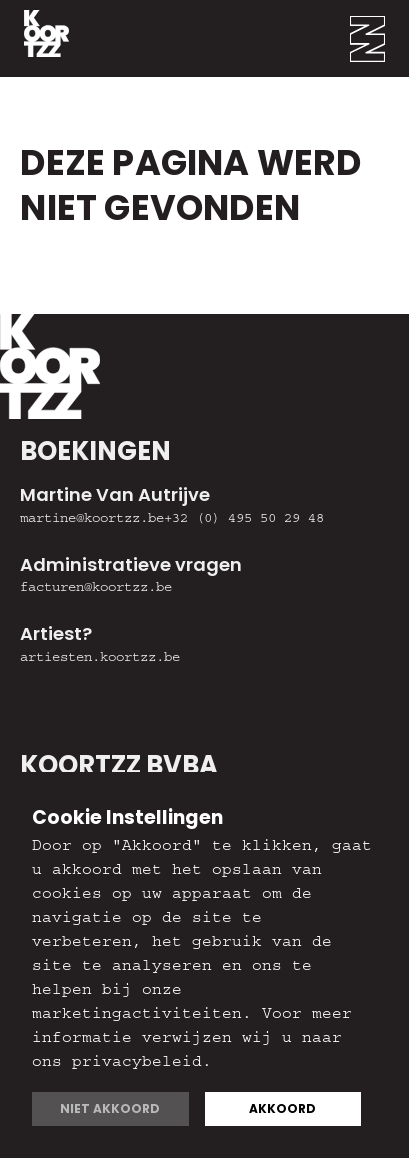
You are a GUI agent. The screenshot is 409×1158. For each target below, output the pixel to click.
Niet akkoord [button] (110, 1108)
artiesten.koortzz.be (100, 659)
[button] (379, 38)
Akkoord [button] (282, 1108)
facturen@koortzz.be (96, 589)
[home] (34, 38)
